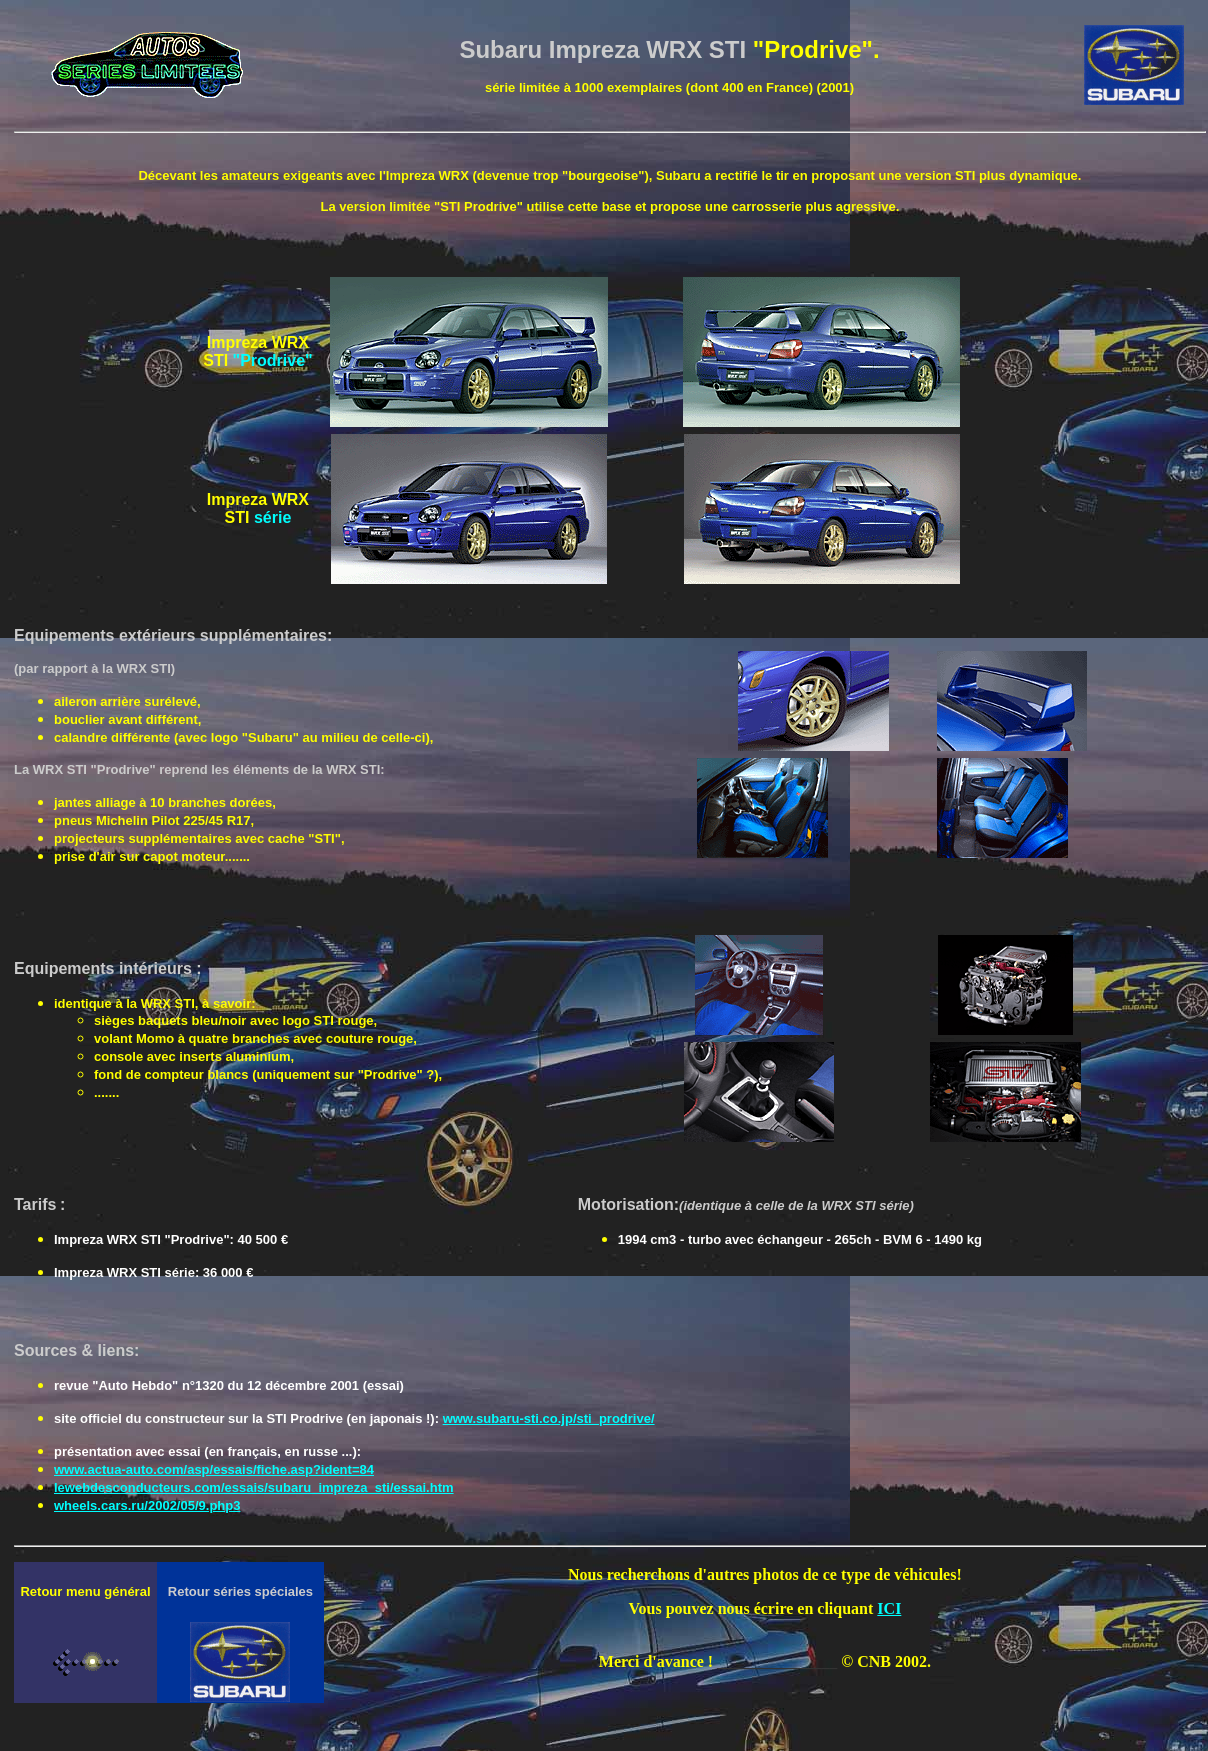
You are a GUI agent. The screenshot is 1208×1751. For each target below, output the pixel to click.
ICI (889, 1608)
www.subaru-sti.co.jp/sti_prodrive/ (549, 1418)
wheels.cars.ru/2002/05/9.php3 (147, 1505)
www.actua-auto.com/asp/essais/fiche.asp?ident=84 (214, 1469)
